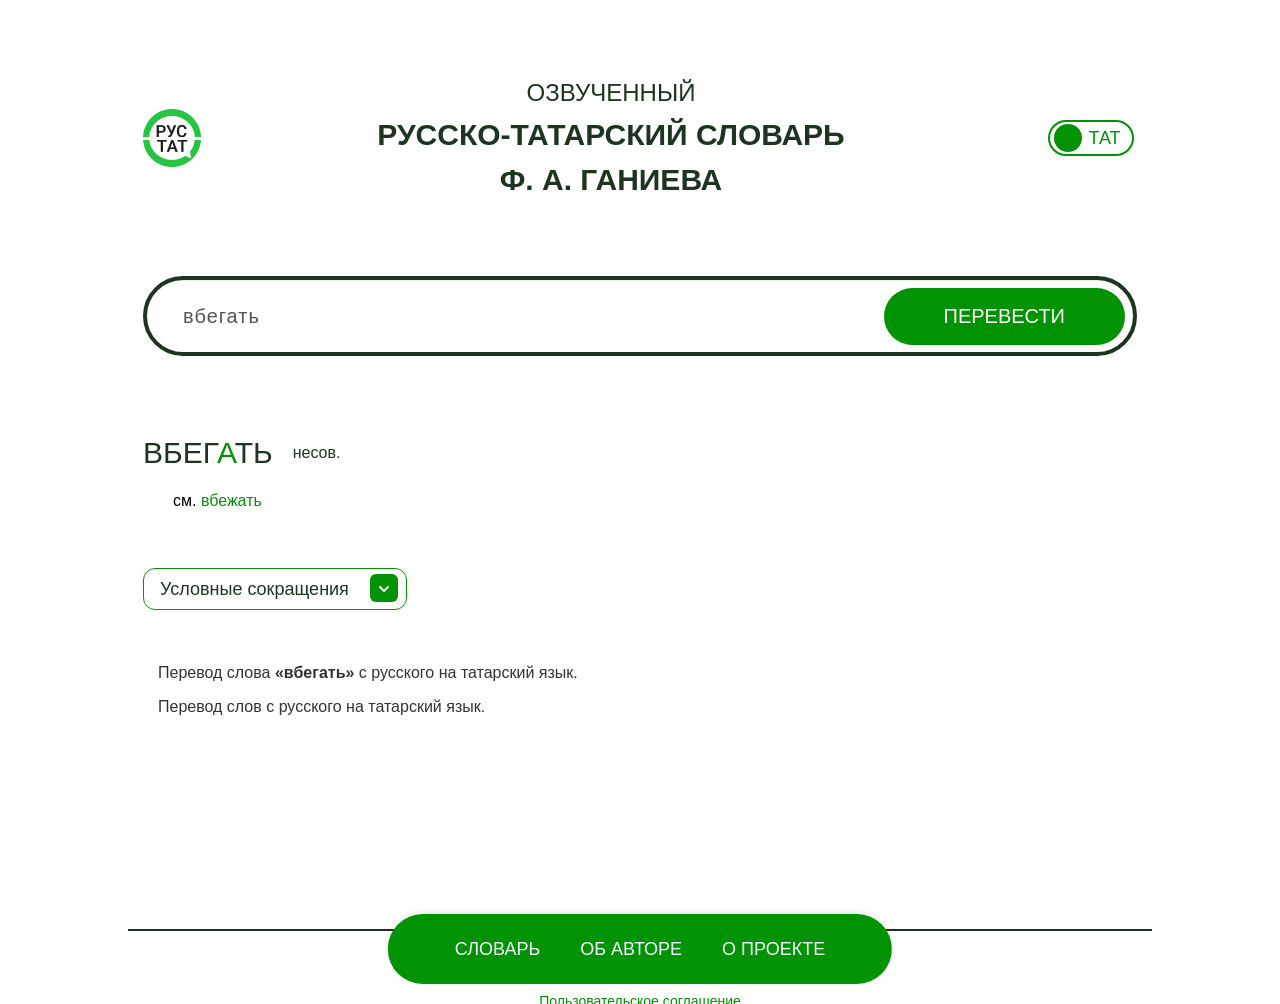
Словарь (497, 949)
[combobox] (640, 316)
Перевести (1004, 316)
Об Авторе (631, 949)
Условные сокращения (254, 589)
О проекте (773, 949)
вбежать (231, 500)
